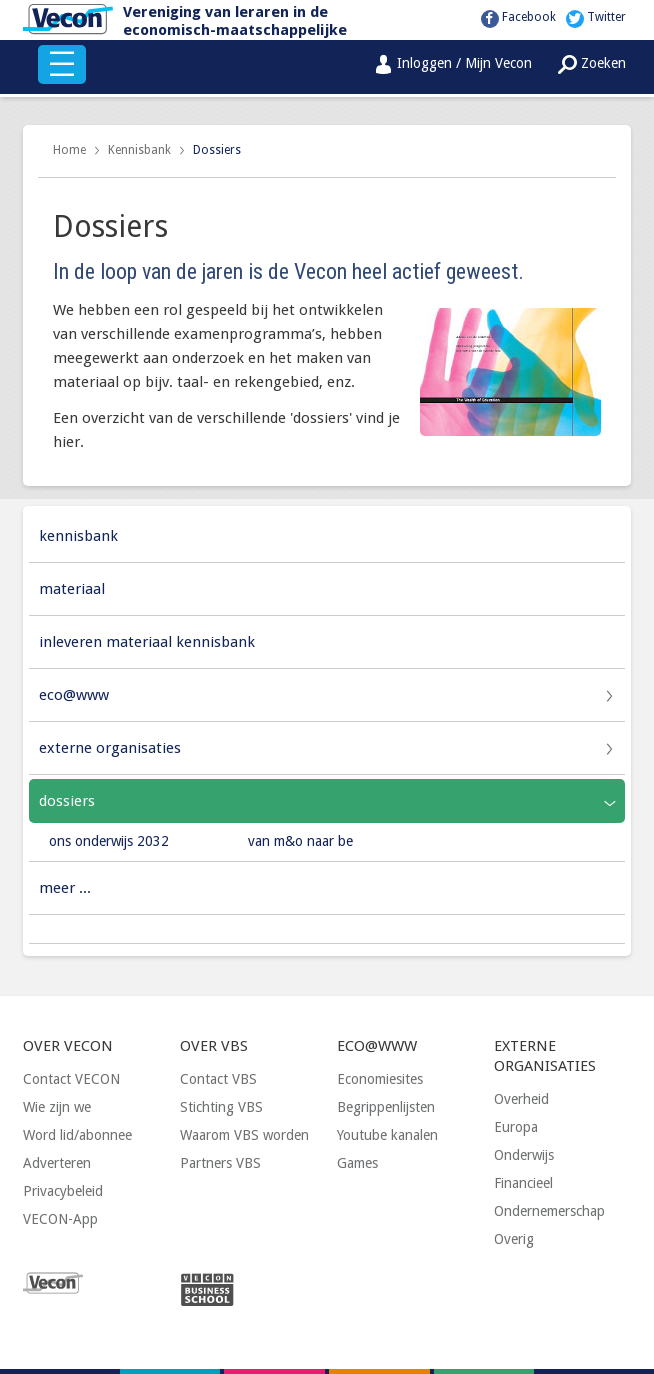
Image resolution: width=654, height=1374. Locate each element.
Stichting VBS (221, 1107)
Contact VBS (218, 1079)
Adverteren (57, 1163)
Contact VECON (71, 1079)
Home (69, 150)
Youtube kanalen (387, 1135)
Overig (514, 1239)
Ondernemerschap (549, 1211)
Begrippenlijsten (386, 1107)
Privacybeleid (63, 1191)
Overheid (521, 1099)
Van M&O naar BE (300, 841)
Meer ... (65, 888)
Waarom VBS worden (244, 1135)
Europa (516, 1127)
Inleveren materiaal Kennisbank (147, 642)
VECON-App (60, 1219)
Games (357, 1163)
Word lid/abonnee (77, 1135)
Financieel (523, 1183)
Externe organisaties (110, 748)
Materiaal (72, 589)
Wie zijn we (57, 1107)
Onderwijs (524, 1155)
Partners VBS (220, 1163)
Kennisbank (139, 150)
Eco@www (74, 695)
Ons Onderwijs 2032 (109, 841)
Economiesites (380, 1079)
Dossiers (217, 150)
